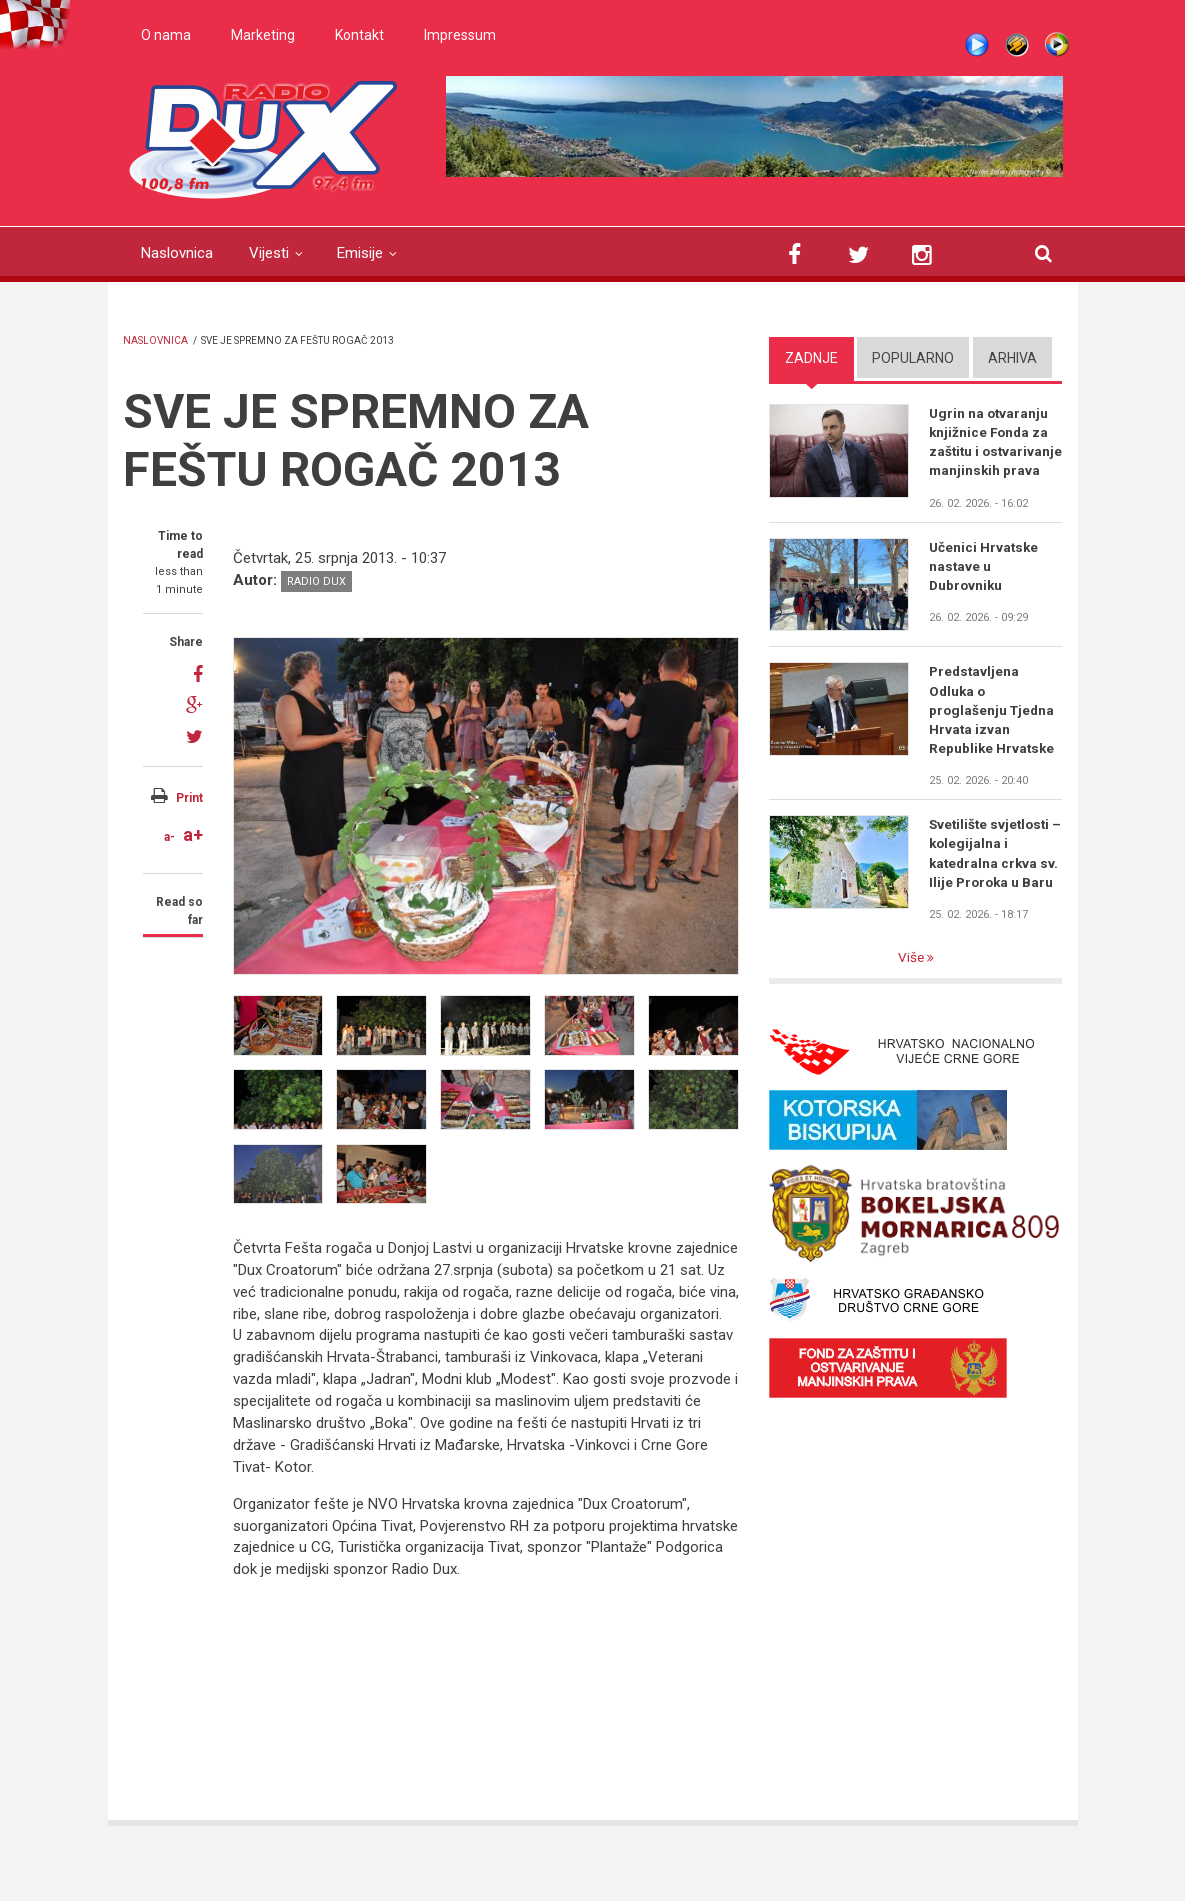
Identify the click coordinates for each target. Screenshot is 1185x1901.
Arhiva (1012, 358)
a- (169, 837)
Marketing (263, 35)
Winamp (1017, 45)
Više (912, 987)
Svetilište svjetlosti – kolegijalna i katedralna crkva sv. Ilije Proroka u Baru (995, 881)
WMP (1057, 45)
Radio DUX (316, 581)
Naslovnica (177, 253)
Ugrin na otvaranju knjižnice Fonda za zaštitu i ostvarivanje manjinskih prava (990, 453)
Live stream (977, 45)
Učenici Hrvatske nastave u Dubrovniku (985, 589)
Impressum (460, 35)
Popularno (913, 358)
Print (189, 798)
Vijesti (269, 253)
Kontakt (359, 35)
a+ (193, 834)
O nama (166, 35)
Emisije (360, 253)
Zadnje (811, 358)
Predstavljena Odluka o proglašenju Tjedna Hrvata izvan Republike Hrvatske (993, 734)
